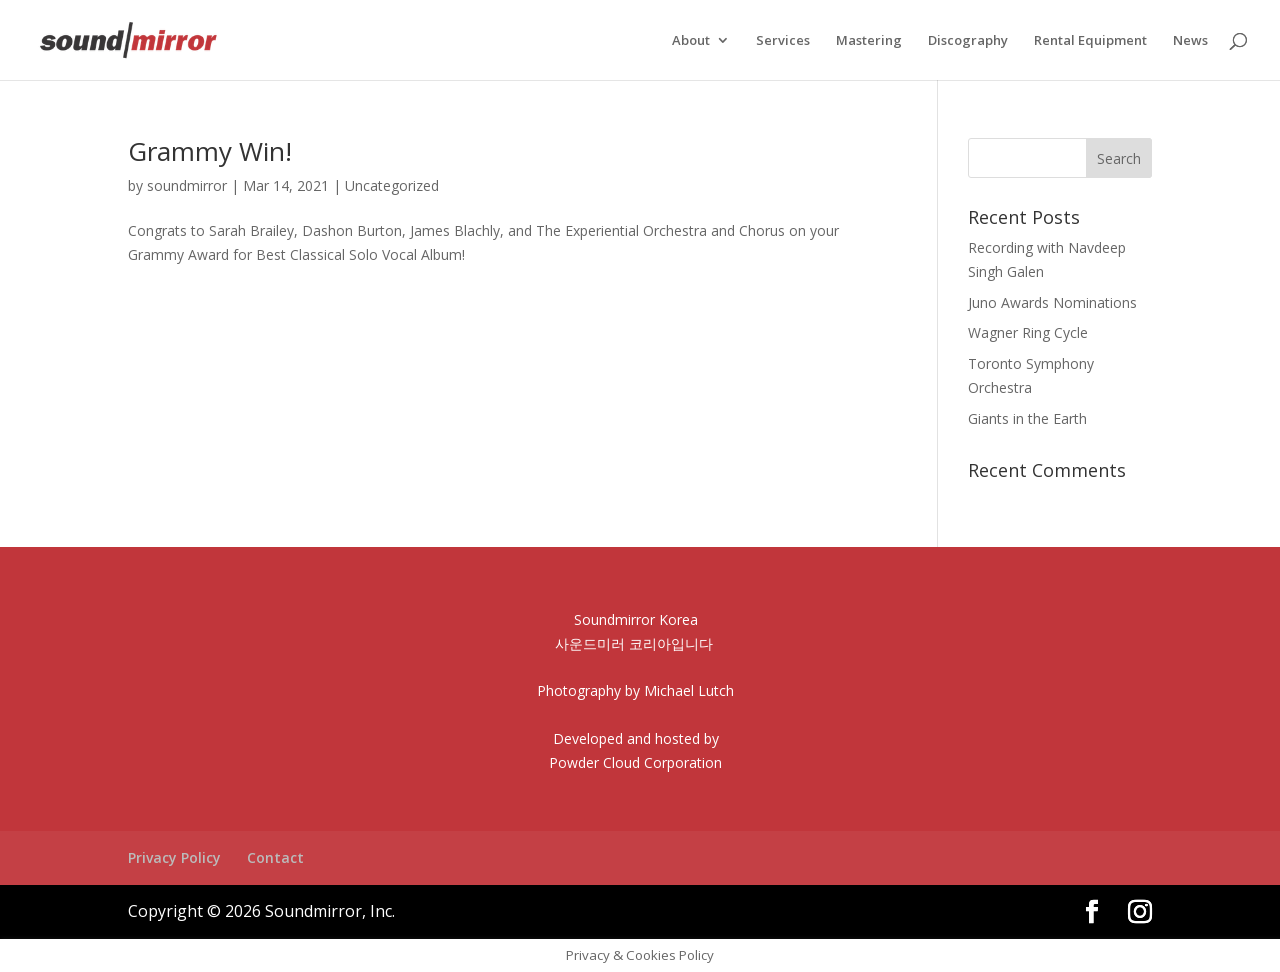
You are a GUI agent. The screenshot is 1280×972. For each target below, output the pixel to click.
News (1190, 41)
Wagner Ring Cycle (1028, 332)
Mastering (869, 41)
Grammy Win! (210, 151)
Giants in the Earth (1027, 418)
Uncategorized (392, 185)
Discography (968, 41)
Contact (275, 857)
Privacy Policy (174, 857)
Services (783, 41)
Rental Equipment (1090, 41)
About (691, 41)
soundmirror (187, 185)
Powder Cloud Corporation (635, 762)
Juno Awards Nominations (1052, 302)
